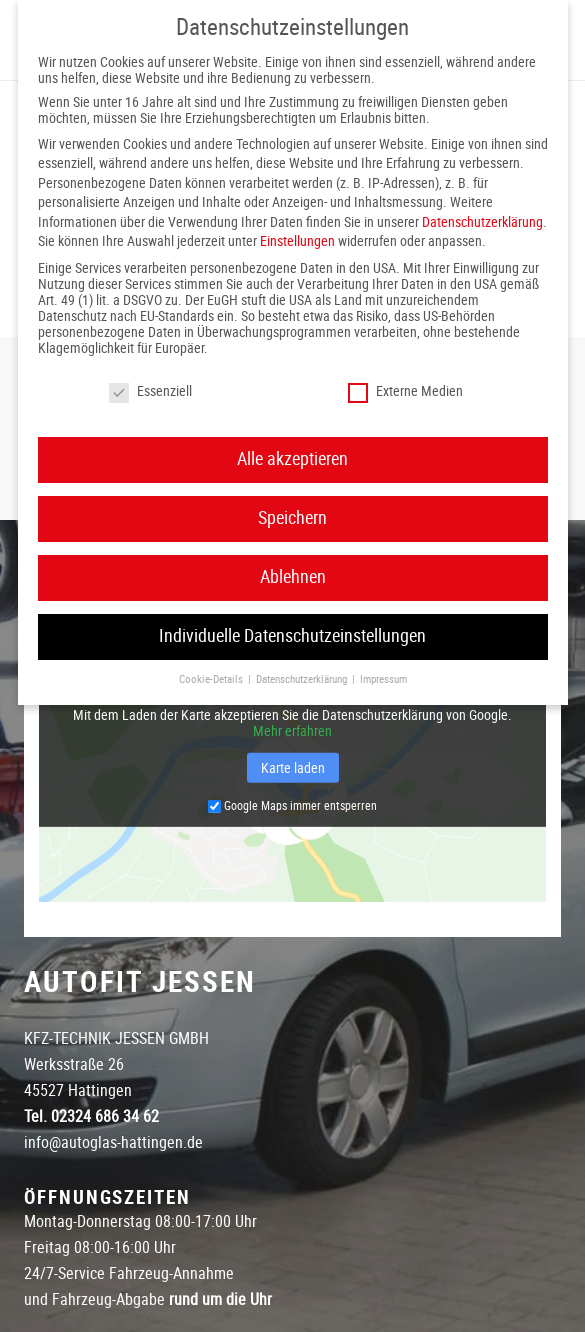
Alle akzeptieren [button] (292, 459)
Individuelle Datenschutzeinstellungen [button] (292, 636)
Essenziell (150, 391)
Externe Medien (405, 391)
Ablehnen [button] (293, 577)
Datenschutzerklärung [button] (303, 679)
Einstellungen (297, 241)
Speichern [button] (292, 518)
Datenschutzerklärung (482, 222)
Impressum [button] (383, 679)
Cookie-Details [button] (212, 679)
